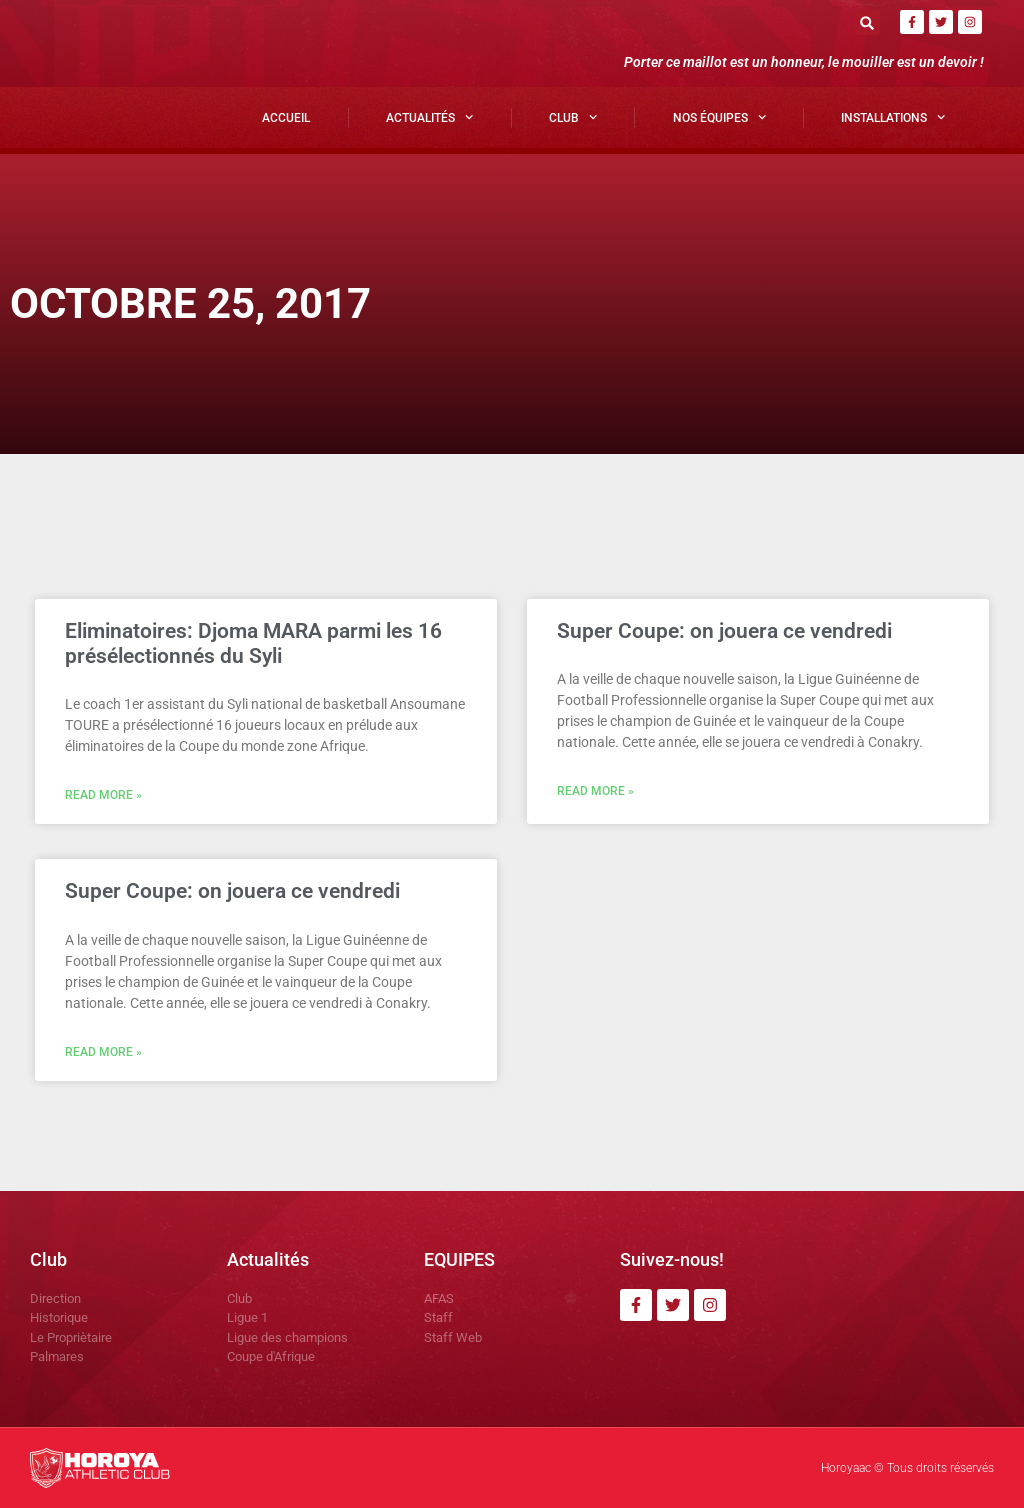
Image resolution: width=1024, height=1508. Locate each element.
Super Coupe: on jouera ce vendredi (724, 631)
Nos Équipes (719, 117)
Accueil (286, 118)
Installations (893, 117)
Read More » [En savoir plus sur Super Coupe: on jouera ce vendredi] (595, 791)
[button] (867, 22)
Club (573, 117)
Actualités (429, 117)
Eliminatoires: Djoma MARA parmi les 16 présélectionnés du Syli (253, 643)
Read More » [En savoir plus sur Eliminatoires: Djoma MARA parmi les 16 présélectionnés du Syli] (103, 795)
